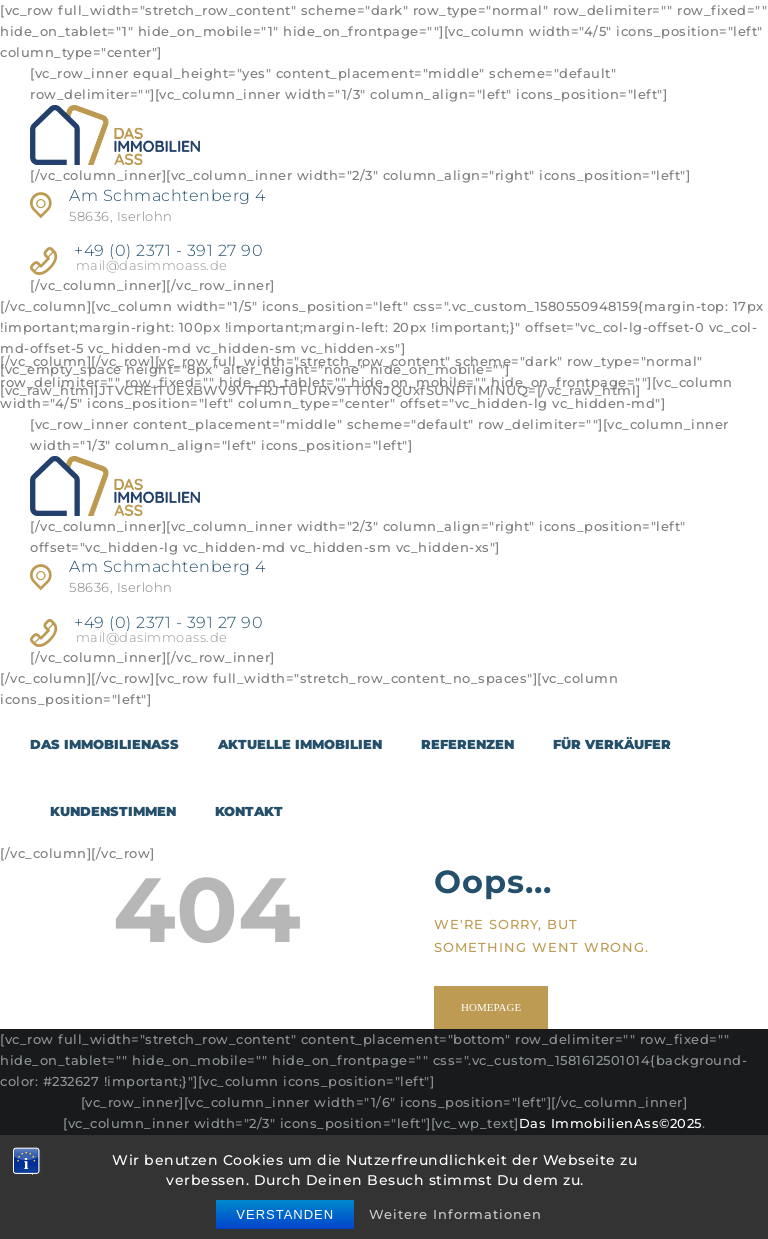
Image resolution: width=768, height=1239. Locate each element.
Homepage (492, 1008)
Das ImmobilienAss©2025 (610, 1123)
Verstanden (285, 1214)
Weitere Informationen (455, 1214)
